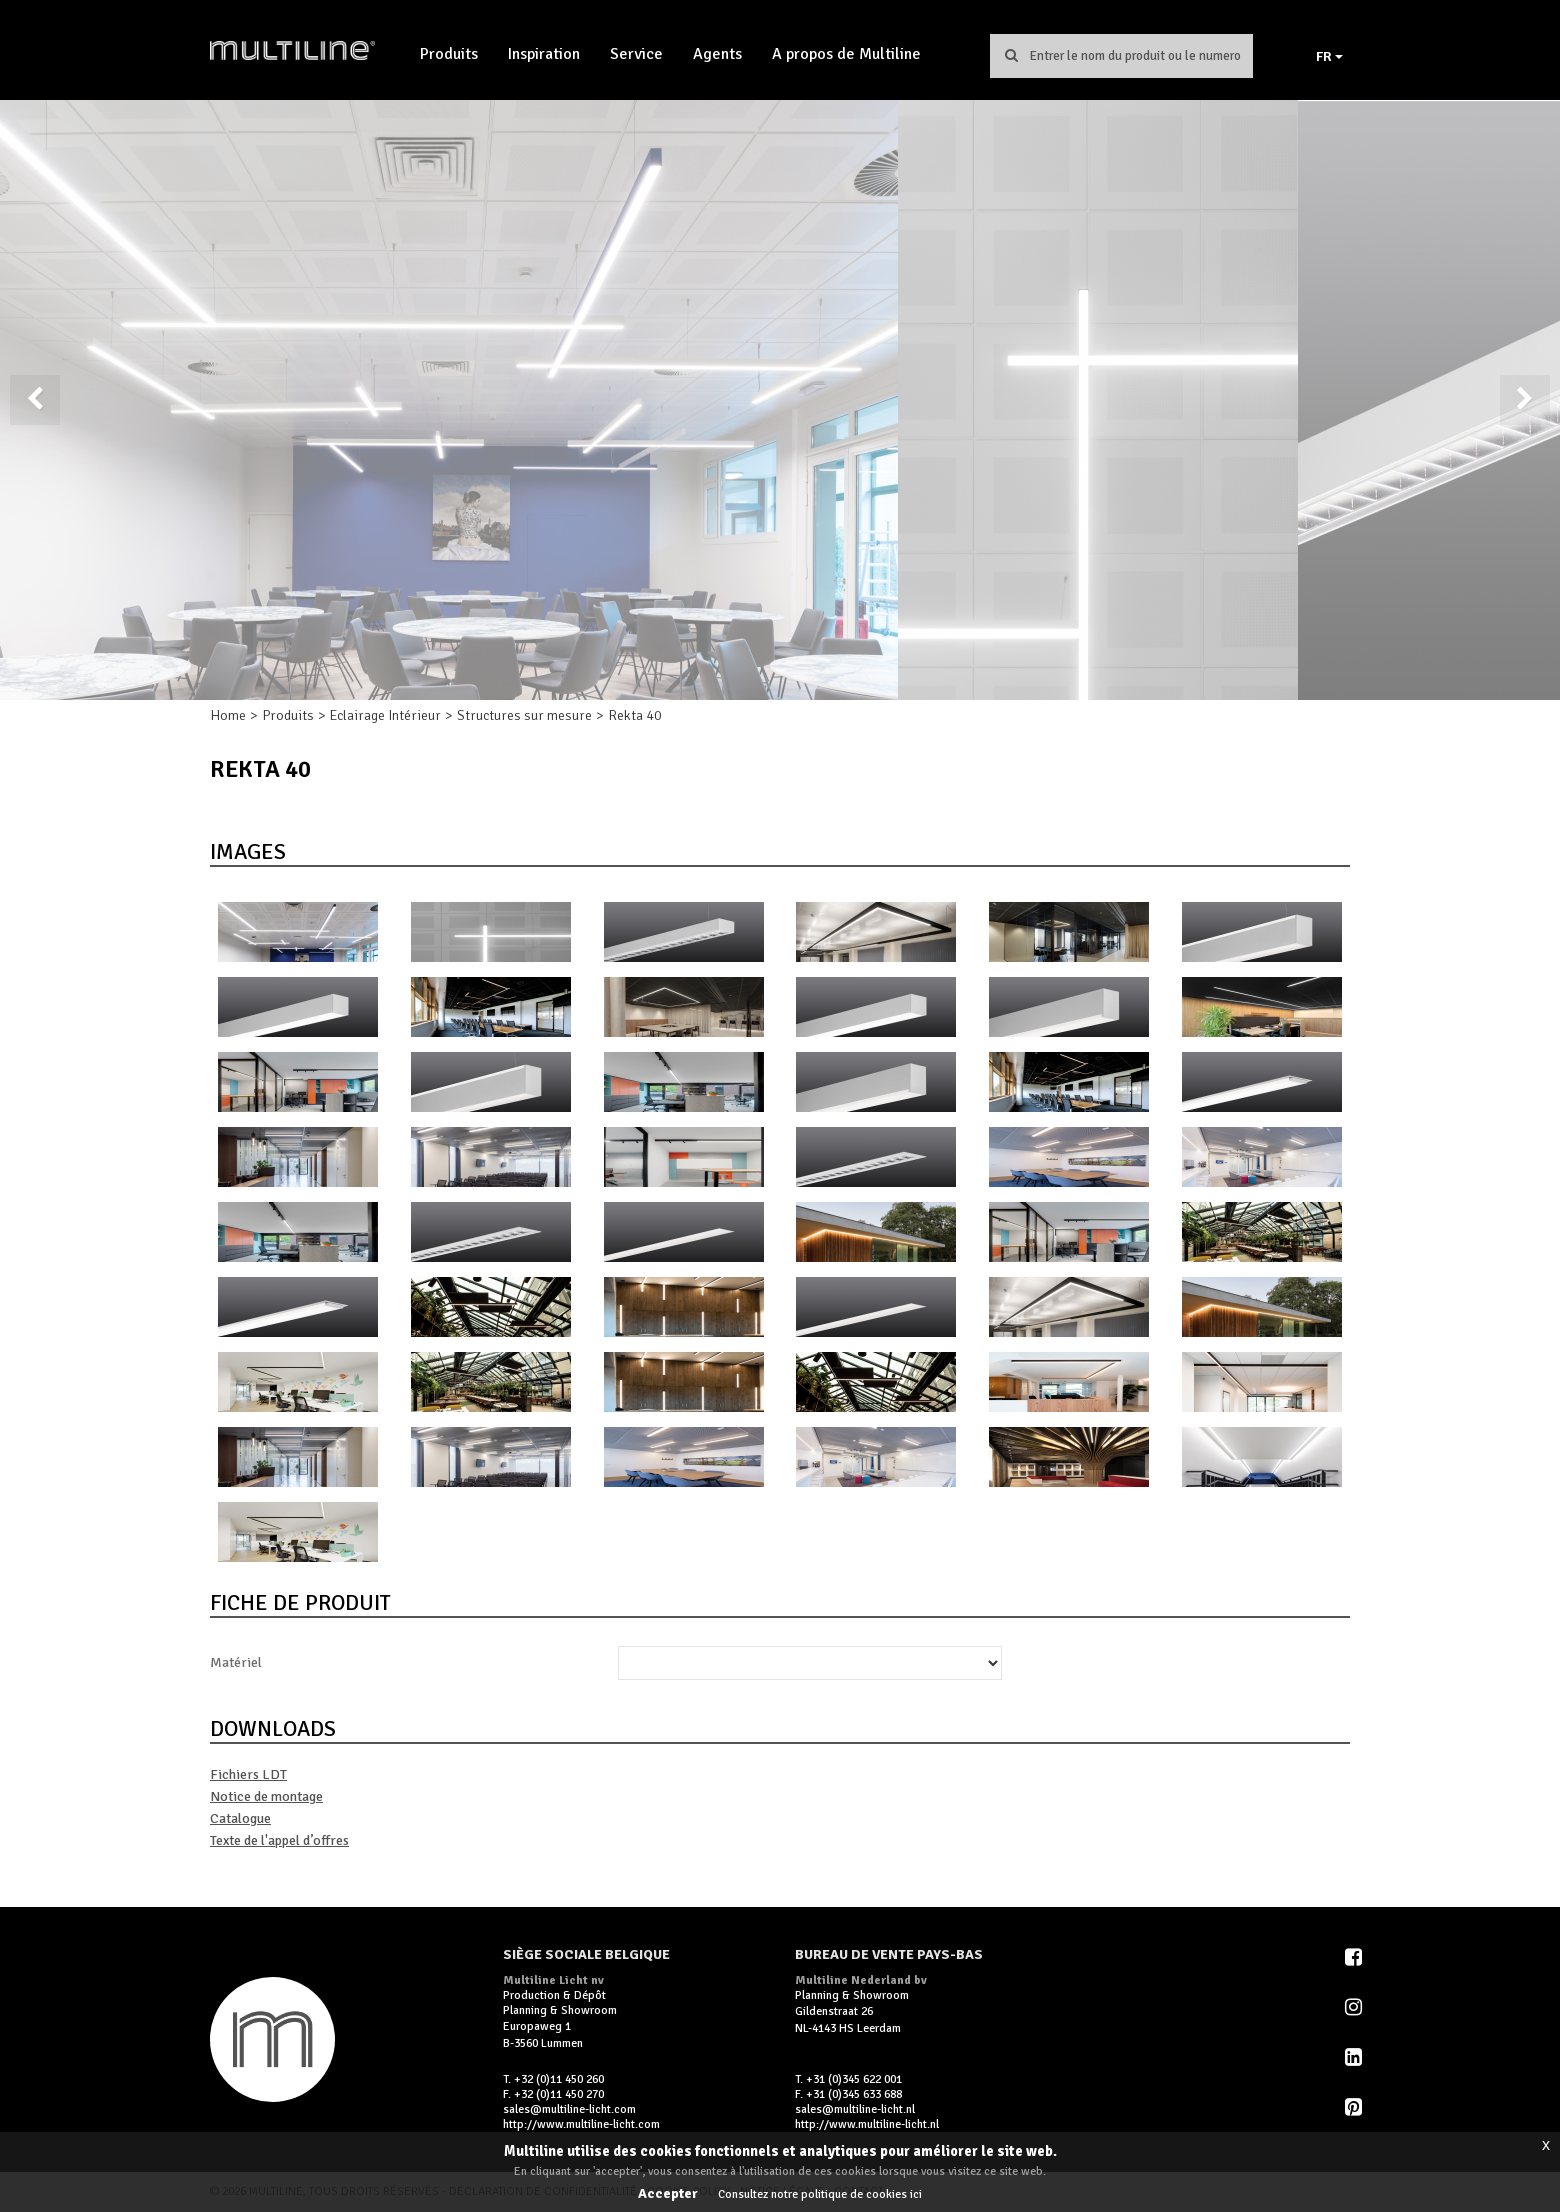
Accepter (668, 2193)
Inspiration (544, 54)
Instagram (1355, 2007)
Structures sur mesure (524, 715)
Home (228, 715)
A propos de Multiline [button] (846, 54)
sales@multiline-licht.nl (855, 2109)
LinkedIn (1355, 2057)
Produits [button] (449, 54)
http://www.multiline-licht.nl (867, 2124)
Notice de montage (266, 1796)
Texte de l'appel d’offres (279, 1840)
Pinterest (1355, 2107)
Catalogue (240, 1818)
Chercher (1011, 55)
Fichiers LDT (248, 1774)
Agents (717, 54)
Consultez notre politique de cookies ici (820, 2194)
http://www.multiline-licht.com (581, 2124)
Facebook (1355, 1957)
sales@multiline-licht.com (569, 2109)
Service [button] (636, 54)
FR (1329, 56)
